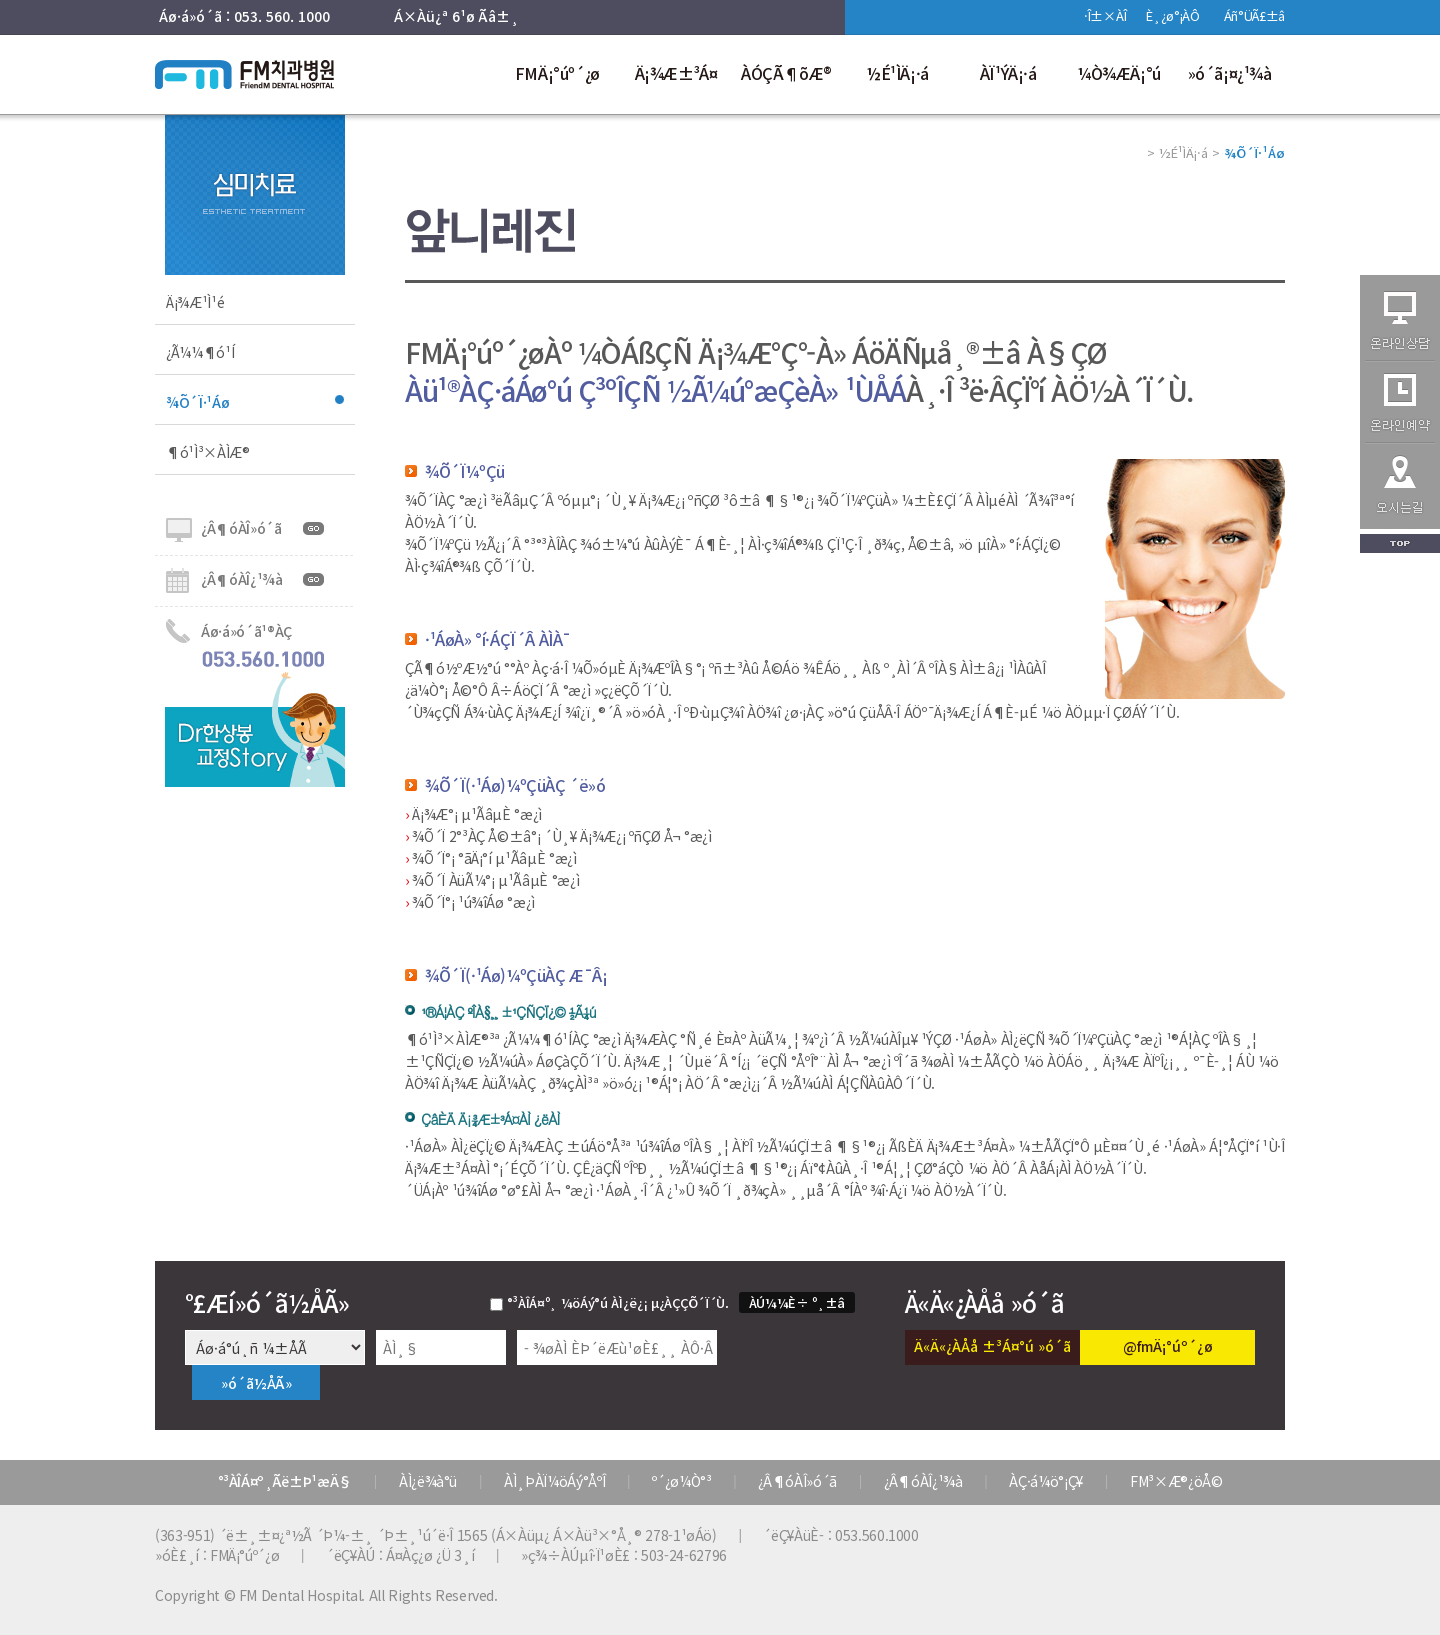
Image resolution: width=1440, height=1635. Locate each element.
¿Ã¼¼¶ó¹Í (200, 352)
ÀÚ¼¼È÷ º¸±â (797, 1302)
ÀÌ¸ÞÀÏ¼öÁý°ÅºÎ (554, 1481)
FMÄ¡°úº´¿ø (557, 73)
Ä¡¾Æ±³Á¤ (676, 73)
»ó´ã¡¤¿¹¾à (1230, 73)
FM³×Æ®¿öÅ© (1176, 1481)
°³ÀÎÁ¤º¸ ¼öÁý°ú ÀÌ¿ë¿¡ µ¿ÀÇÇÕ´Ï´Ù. (618, 1302)
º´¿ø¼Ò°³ (681, 1481)
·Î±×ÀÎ (1105, 15)
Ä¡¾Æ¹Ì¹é (195, 302)
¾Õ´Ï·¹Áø (197, 402)
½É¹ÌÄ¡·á (897, 73)
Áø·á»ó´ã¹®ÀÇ (246, 631)
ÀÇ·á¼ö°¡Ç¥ (1046, 1481)
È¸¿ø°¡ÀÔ (1172, 15)
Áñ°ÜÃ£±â (1254, 15)
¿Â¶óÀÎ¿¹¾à (242, 579)
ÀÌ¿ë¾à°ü (428, 1481)
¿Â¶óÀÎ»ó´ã (241, 528)
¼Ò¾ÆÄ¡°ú (1119, 73)
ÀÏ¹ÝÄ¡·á (1008, 73)
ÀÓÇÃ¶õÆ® (786, 73)
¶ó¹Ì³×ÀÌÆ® (208, 452)
